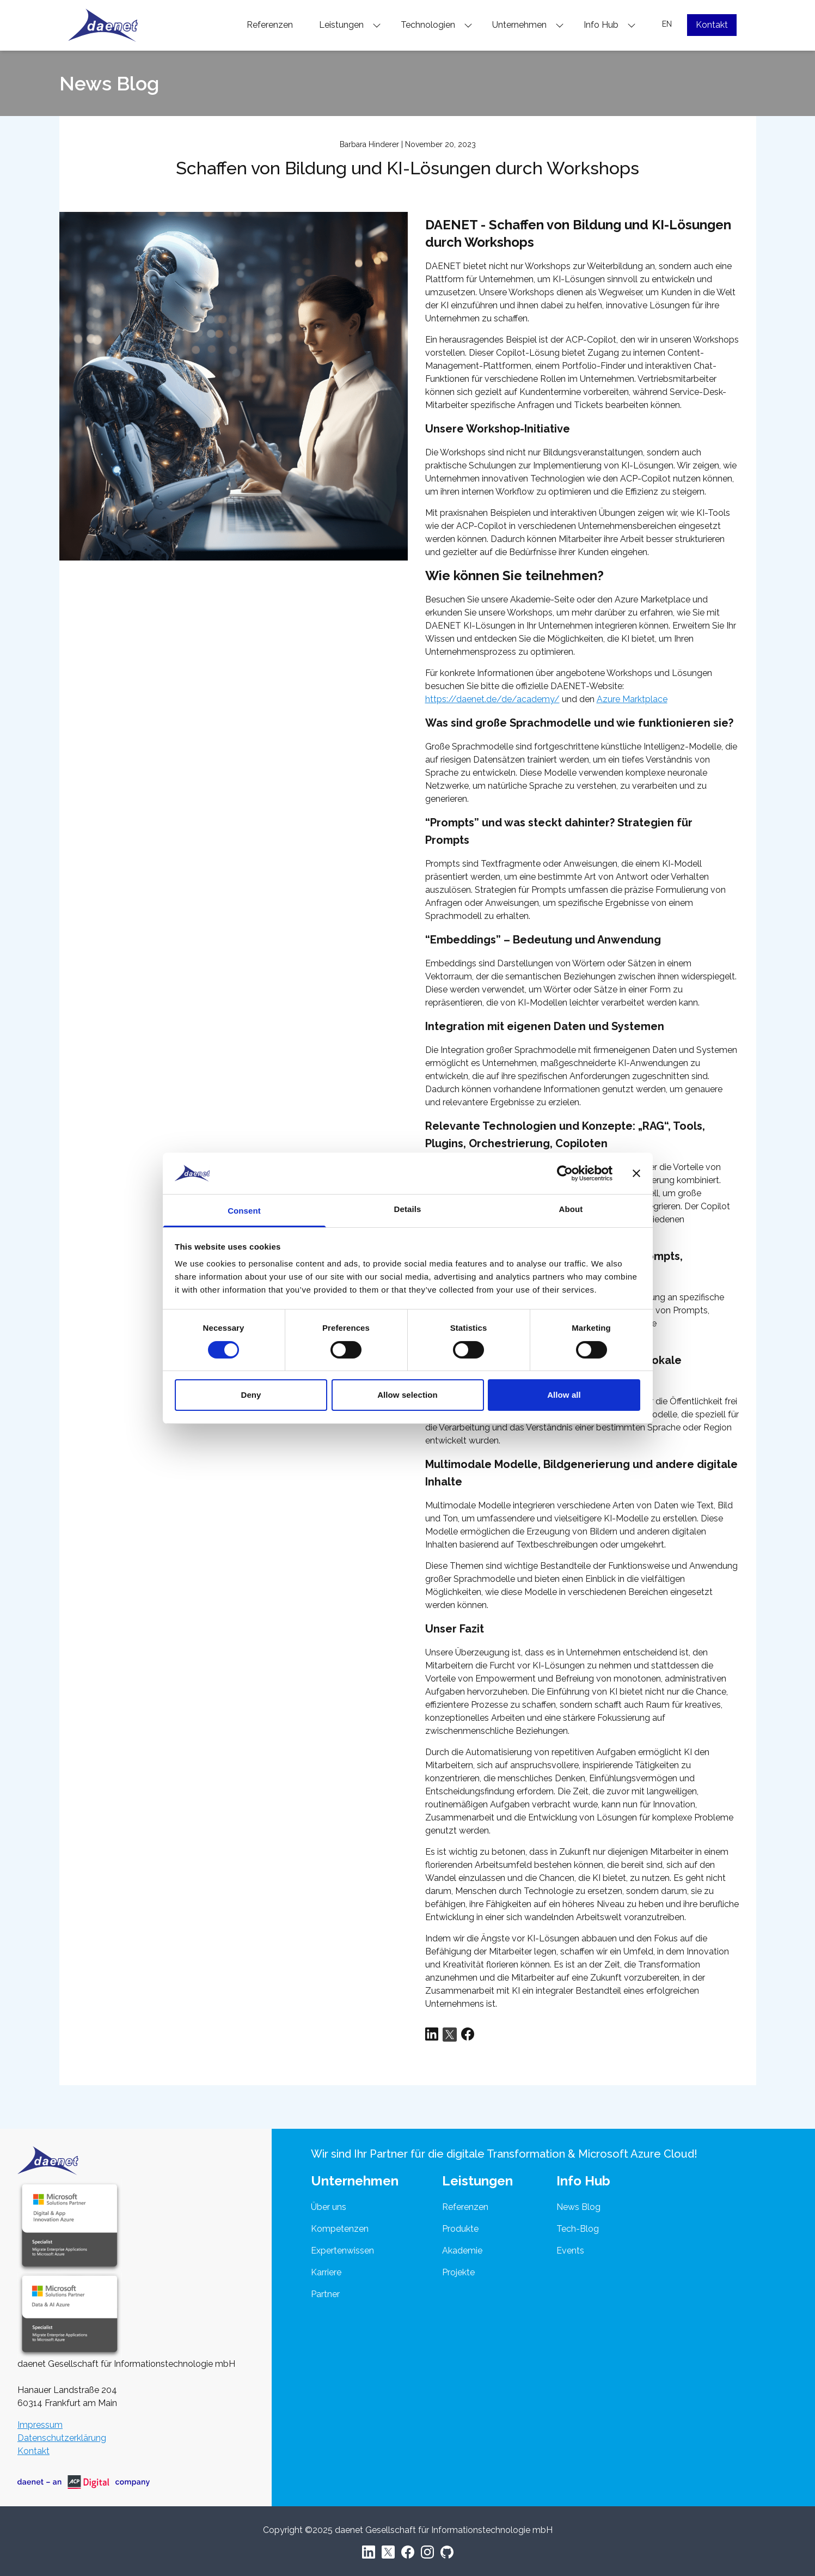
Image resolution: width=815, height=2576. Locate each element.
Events (570, 2250)
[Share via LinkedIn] (431, 2034)
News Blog (578, 2207)
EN (667, 24)
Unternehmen (528, 25)
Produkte (460, 2229)
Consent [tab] (244, 1210)
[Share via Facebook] (467, 2034)
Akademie (462, 2250)
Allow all (564, 1394)
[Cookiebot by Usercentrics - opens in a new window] (564, 1173)
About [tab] (571, 1209)
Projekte (458, 2272)
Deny (251, 1394)
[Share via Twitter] (450, 2034)
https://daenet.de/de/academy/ (492, 699)
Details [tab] (407, 1209)
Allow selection (407, 1394)
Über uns (328, 2207)
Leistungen (350, 25)
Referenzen (270, 25)
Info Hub (610, 25)
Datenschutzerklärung (61, 2438)
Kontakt (712, 25)
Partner (325, 2294)
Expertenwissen (342, 2250)
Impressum (40, 2425)
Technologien (437, 25)
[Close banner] (636, 1173)
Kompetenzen (340, 2229)
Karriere (326, 2272)
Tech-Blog (577, 2229)
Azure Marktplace (632, 699)
